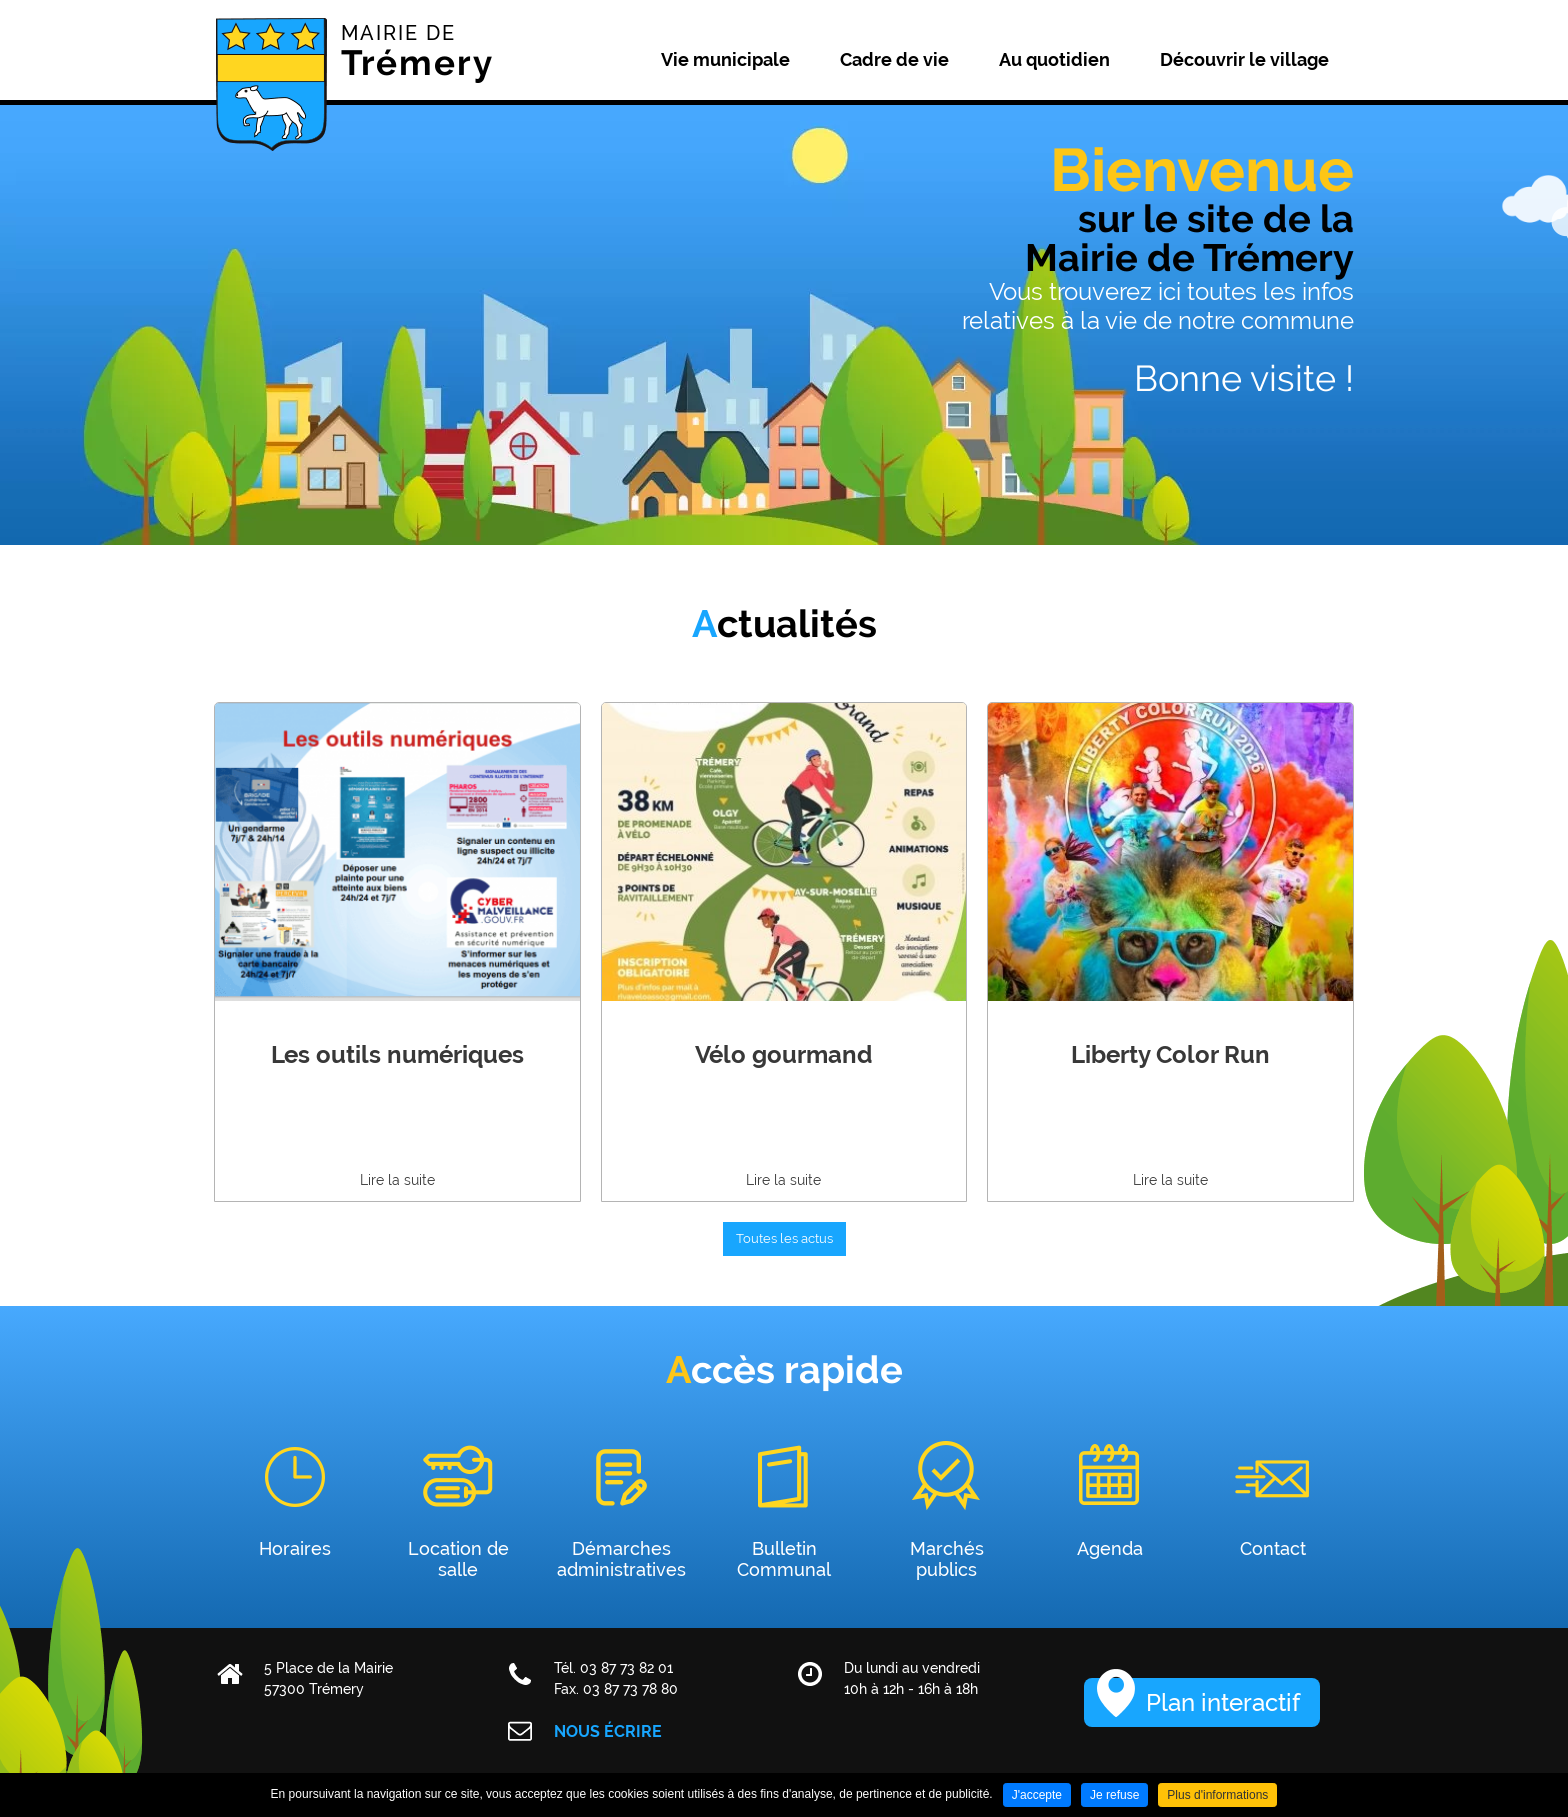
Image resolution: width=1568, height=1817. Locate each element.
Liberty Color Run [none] (1170, 1054)
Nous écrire (608, 1731)
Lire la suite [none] (397, 1180)
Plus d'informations (1217, 1795)
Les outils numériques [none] (397, 1054)
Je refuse (1114, 1795)
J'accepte (1037, 1795)
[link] (397, 952)
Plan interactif (1223, 1702)
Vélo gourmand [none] (783, 1054)
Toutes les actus (784, 1238)
